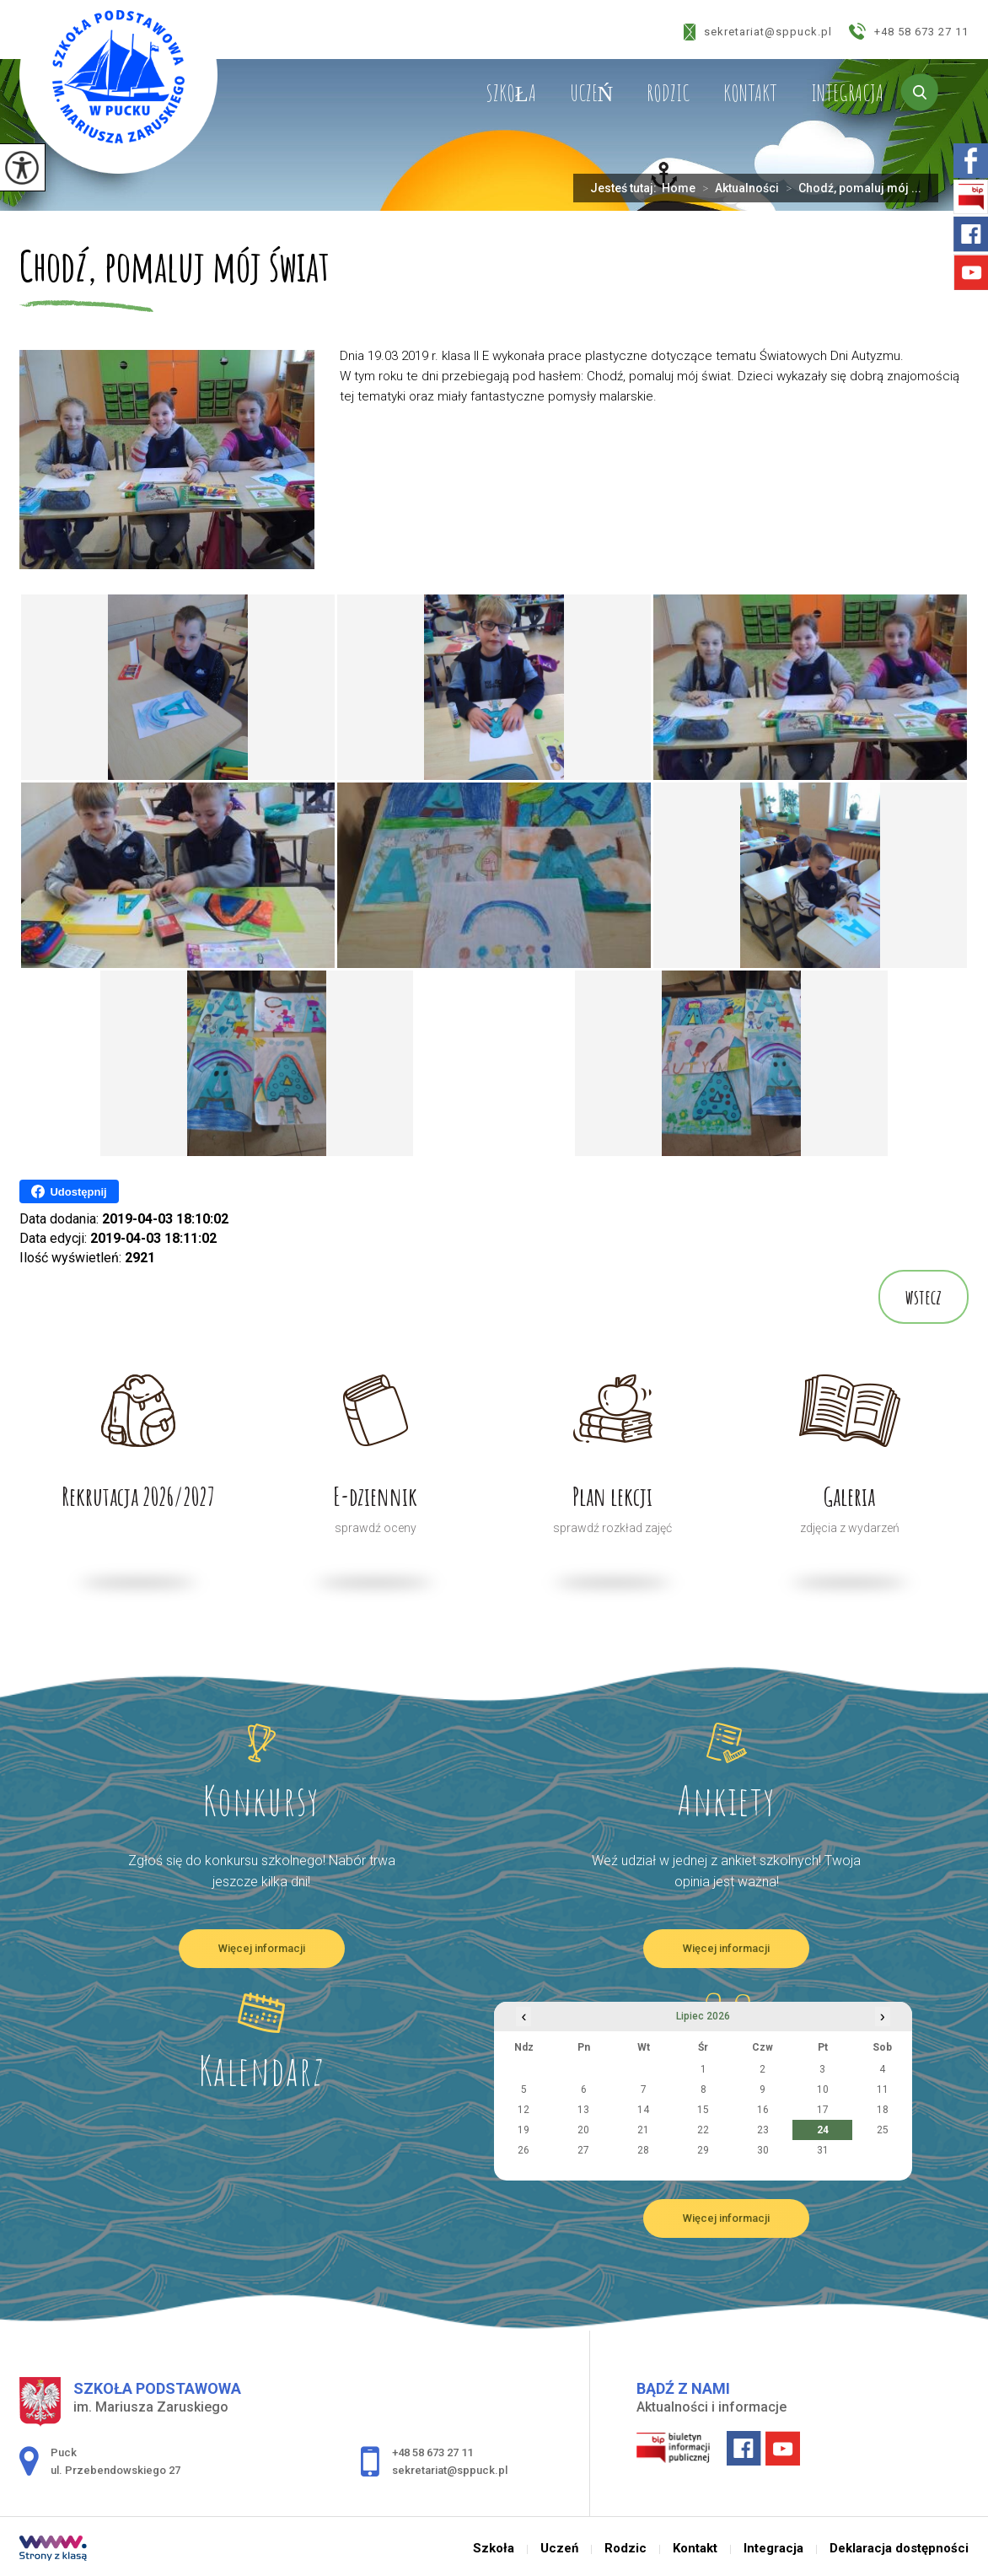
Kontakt (750, 93)
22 (703, 2130)
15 (703, 2110)
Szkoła (511, 93)
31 (823, 2150)
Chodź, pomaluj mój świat (174, 268)
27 (583, 2150)
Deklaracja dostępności (899, 2548)
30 (763, 2150)
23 (763, 2130)
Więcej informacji (261, 1948)
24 (823, 2130)
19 (523, 2130)
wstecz (923, 1297)
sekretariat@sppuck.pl (758, 32)
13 (583, 2110)
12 (523, 2110)
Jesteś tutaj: (626, 188)
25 (883, 2130)
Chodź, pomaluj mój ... (850, 188)
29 (703, 2150)
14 (643, 2110)
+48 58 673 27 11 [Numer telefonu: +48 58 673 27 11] (432, 2452)
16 (763, 2110)
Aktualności (737, 188)
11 (883, 2089)
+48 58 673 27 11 (909, 31)
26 (523, 2150)
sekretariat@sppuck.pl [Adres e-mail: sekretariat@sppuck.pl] (449, 2470)
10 (823, 2089)
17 (823, 2110)
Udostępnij (68, 1191)
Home (678, 188)
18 (883, 2110)
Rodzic (668, 93)
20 (583, 2130)
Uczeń (592, 93)
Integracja (847, 93)
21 (643, 2130)
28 (643, 2150)
